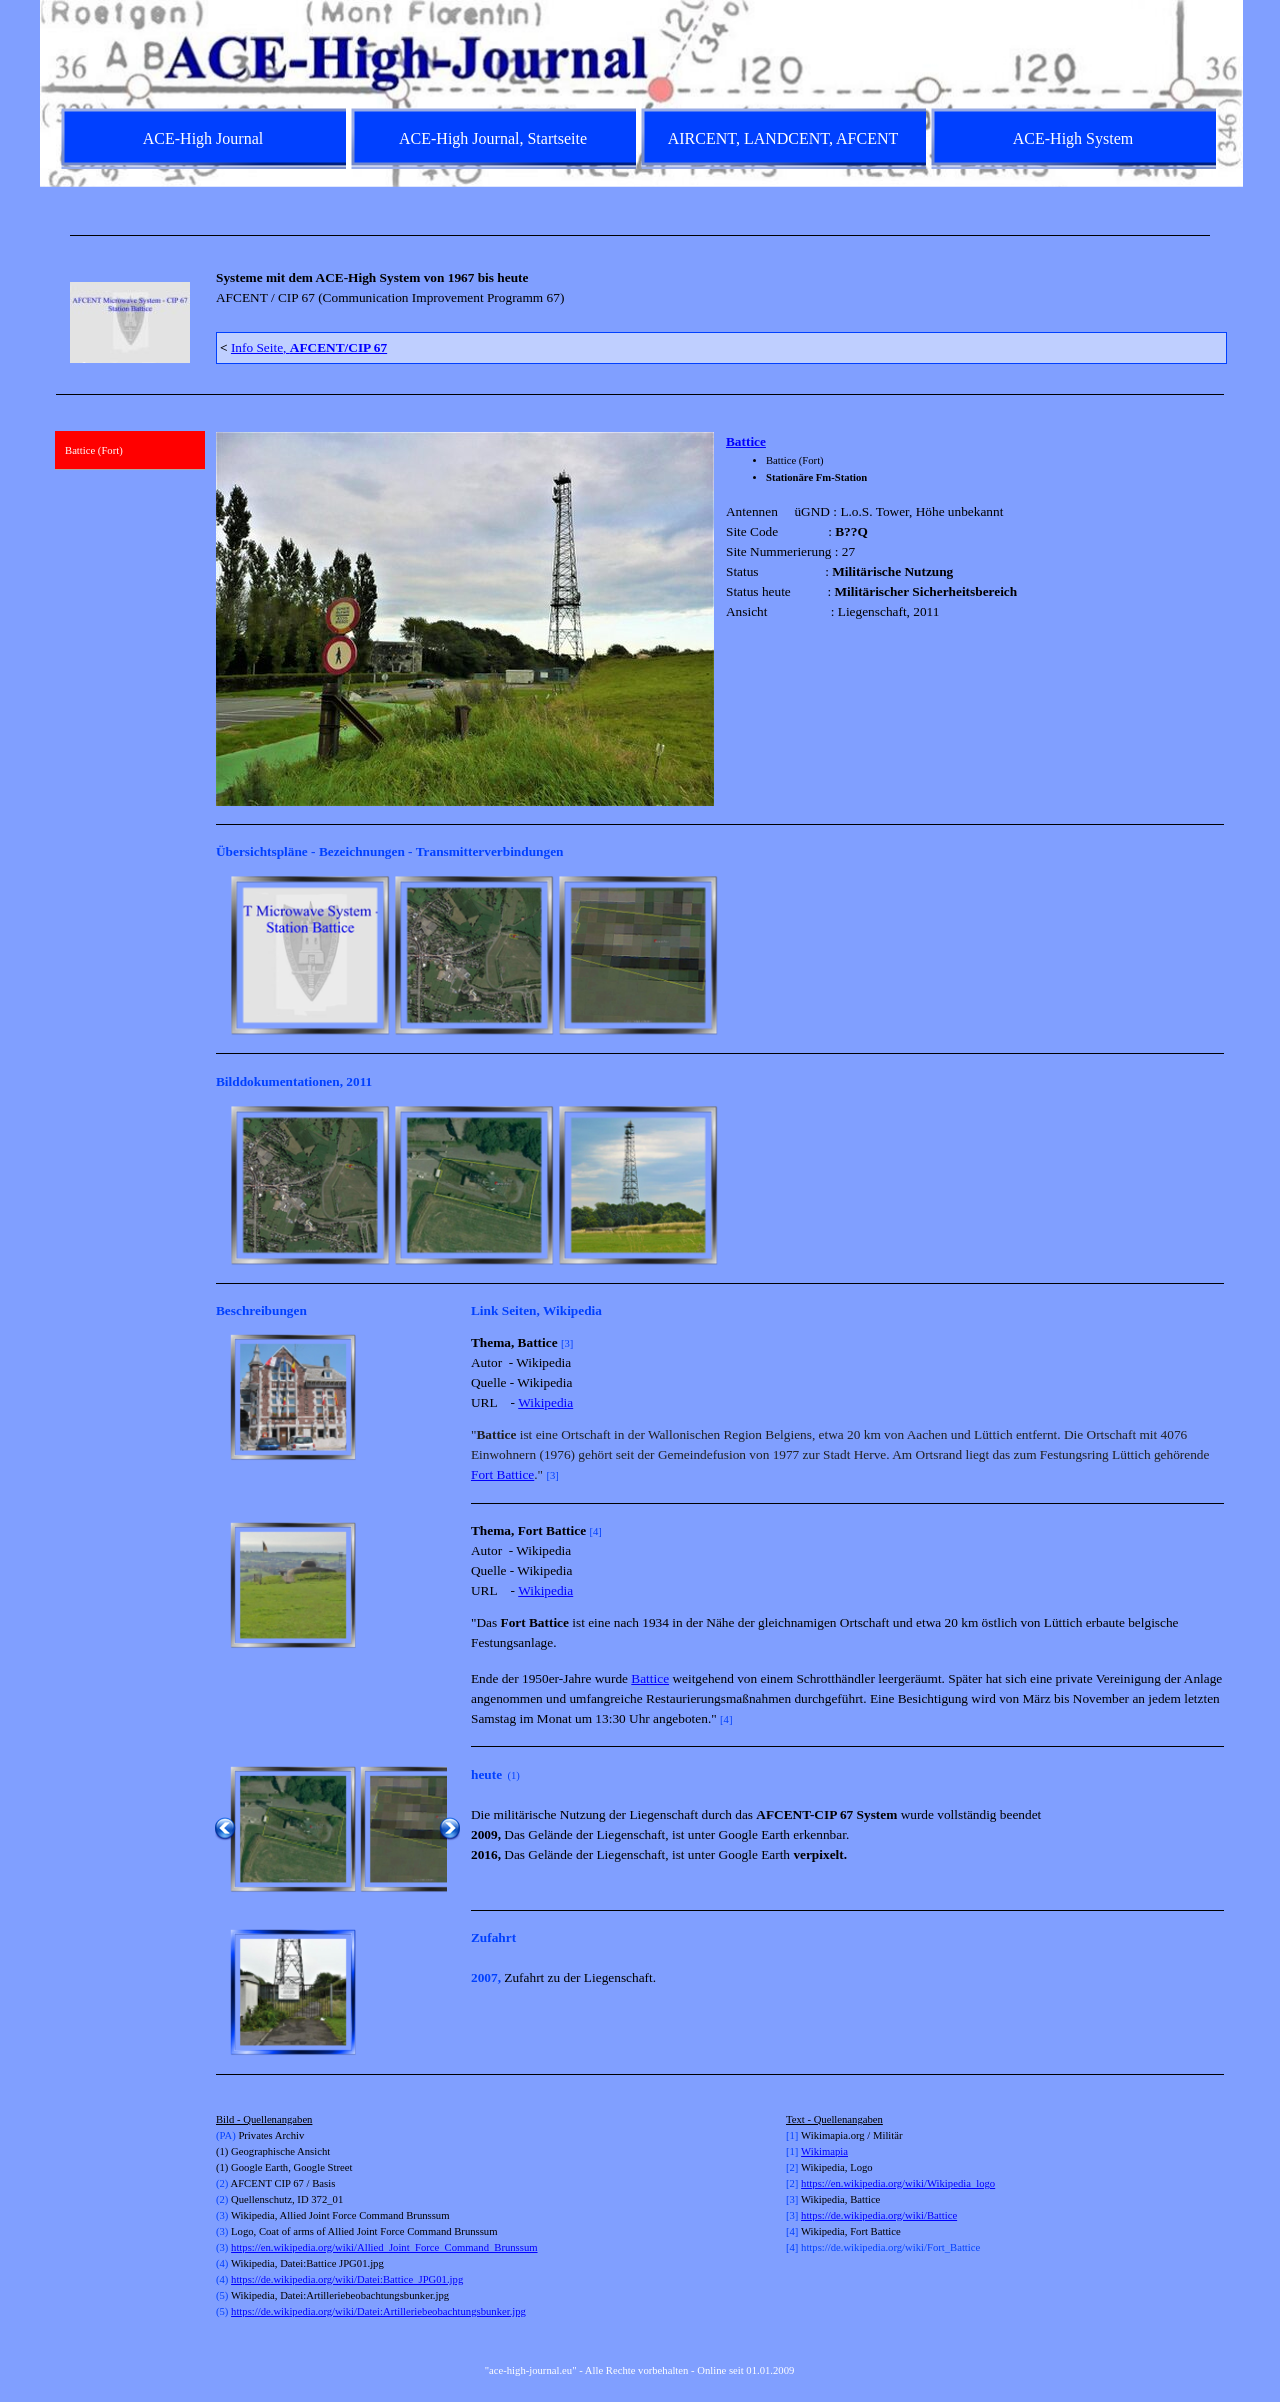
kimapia (831, 2151)
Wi (807, 2151)
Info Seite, (309, 347)
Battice (746, 441)
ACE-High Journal (203, 138)
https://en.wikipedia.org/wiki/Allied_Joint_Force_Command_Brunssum (384, 2247)
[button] (293, 1397)
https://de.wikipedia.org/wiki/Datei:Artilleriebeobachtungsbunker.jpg (378, 2311)
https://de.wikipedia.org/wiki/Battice (879, 2215)
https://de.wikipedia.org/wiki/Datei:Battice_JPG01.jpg (347, 2279)
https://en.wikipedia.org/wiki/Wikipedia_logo (898, 2183)
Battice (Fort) (94, 450)
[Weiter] (1215, 955)
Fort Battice (502, 1474)
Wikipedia (545, 1402)
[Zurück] (225, 955)
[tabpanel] (640, 235)
